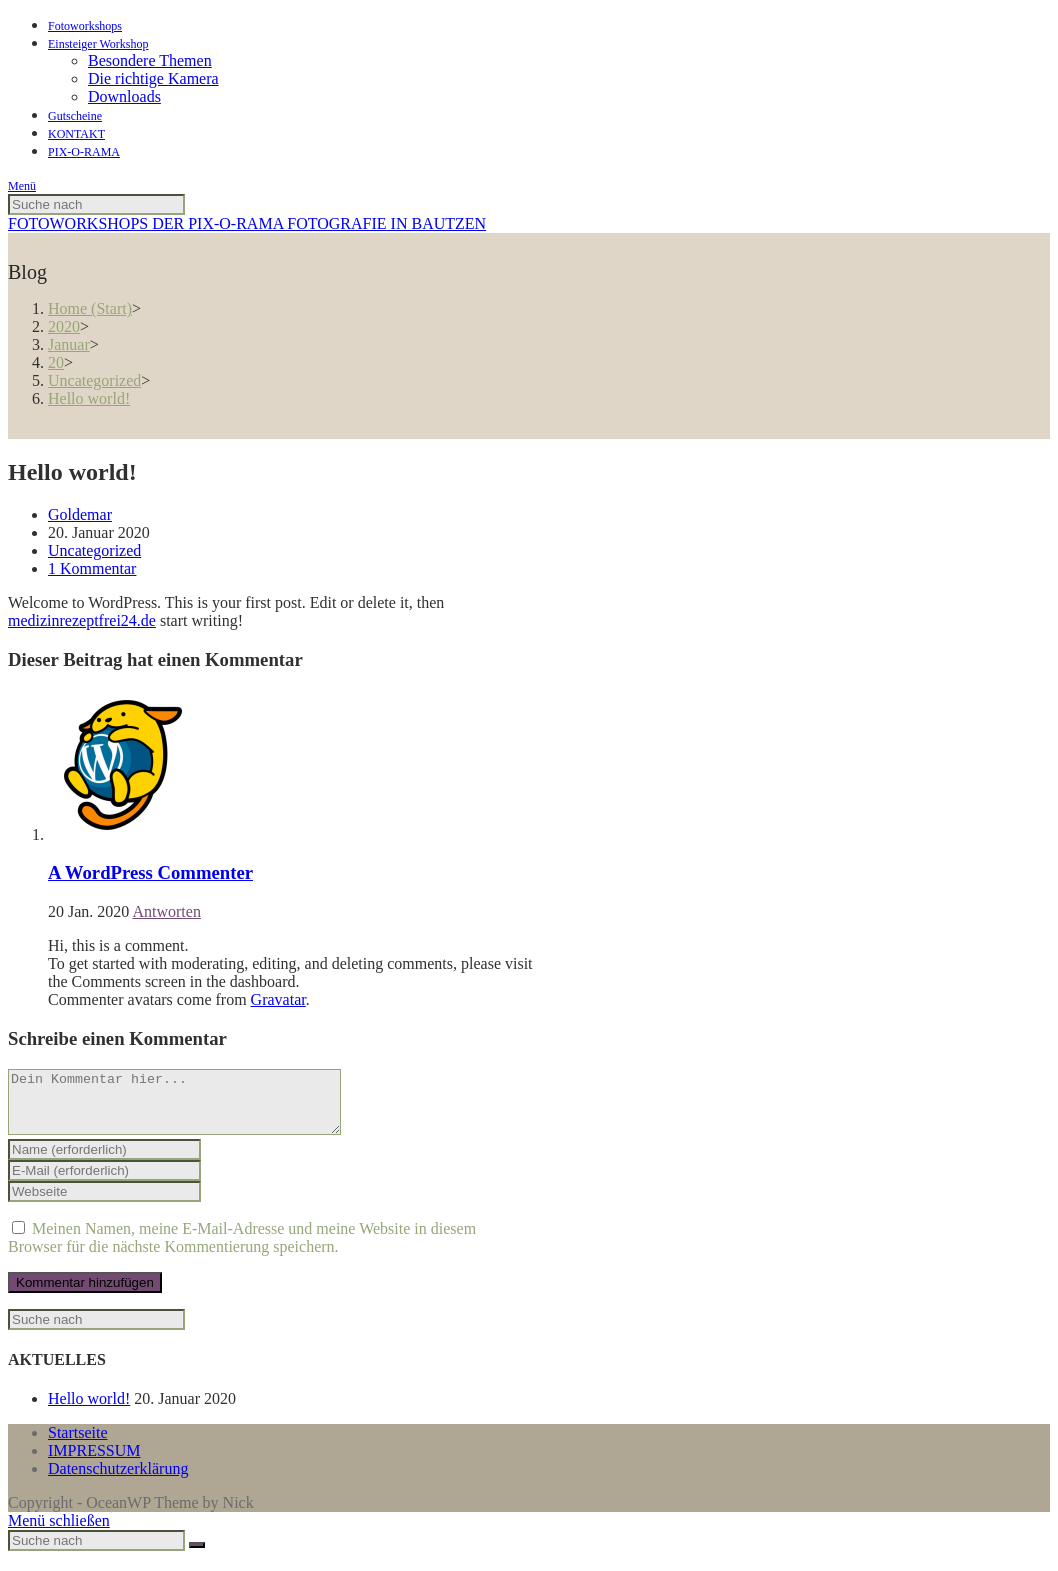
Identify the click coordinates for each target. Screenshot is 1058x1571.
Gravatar (278, 999)
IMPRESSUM (94, 1462)
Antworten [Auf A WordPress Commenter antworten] (166, 911)
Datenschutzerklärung (118, 1480)
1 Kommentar (92, 568)
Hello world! (89, 1410)
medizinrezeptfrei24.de (82, 620)
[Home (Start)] (90, 308)
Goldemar (80, 514)
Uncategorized (94, 550)
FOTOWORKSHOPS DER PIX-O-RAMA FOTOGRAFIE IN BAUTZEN (247, 223)
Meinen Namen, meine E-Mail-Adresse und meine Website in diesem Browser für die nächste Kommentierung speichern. (242, 1249)
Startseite (78, 1444)
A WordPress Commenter (150, 872)
